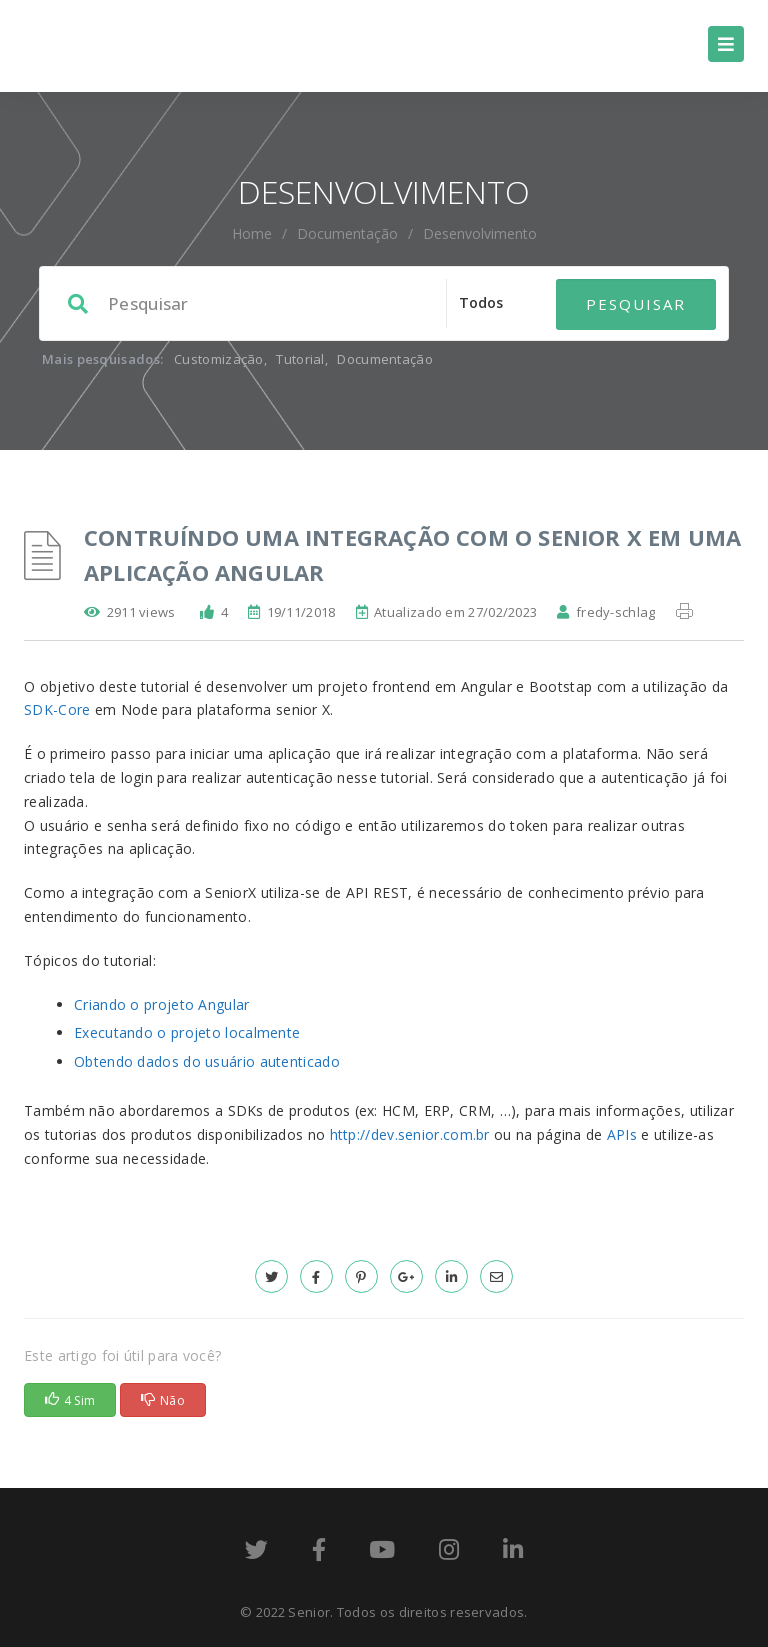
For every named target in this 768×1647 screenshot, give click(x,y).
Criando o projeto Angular (162, 1004)
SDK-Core (57, 709)
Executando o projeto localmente (187, 1032)
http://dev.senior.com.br (410, 1134)
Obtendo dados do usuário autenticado (207, 1061)
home (252, 233)
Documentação (347, 233)
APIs (622, 1134)
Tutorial (300, 359)
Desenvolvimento (480, 233)
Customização (219, 359)
